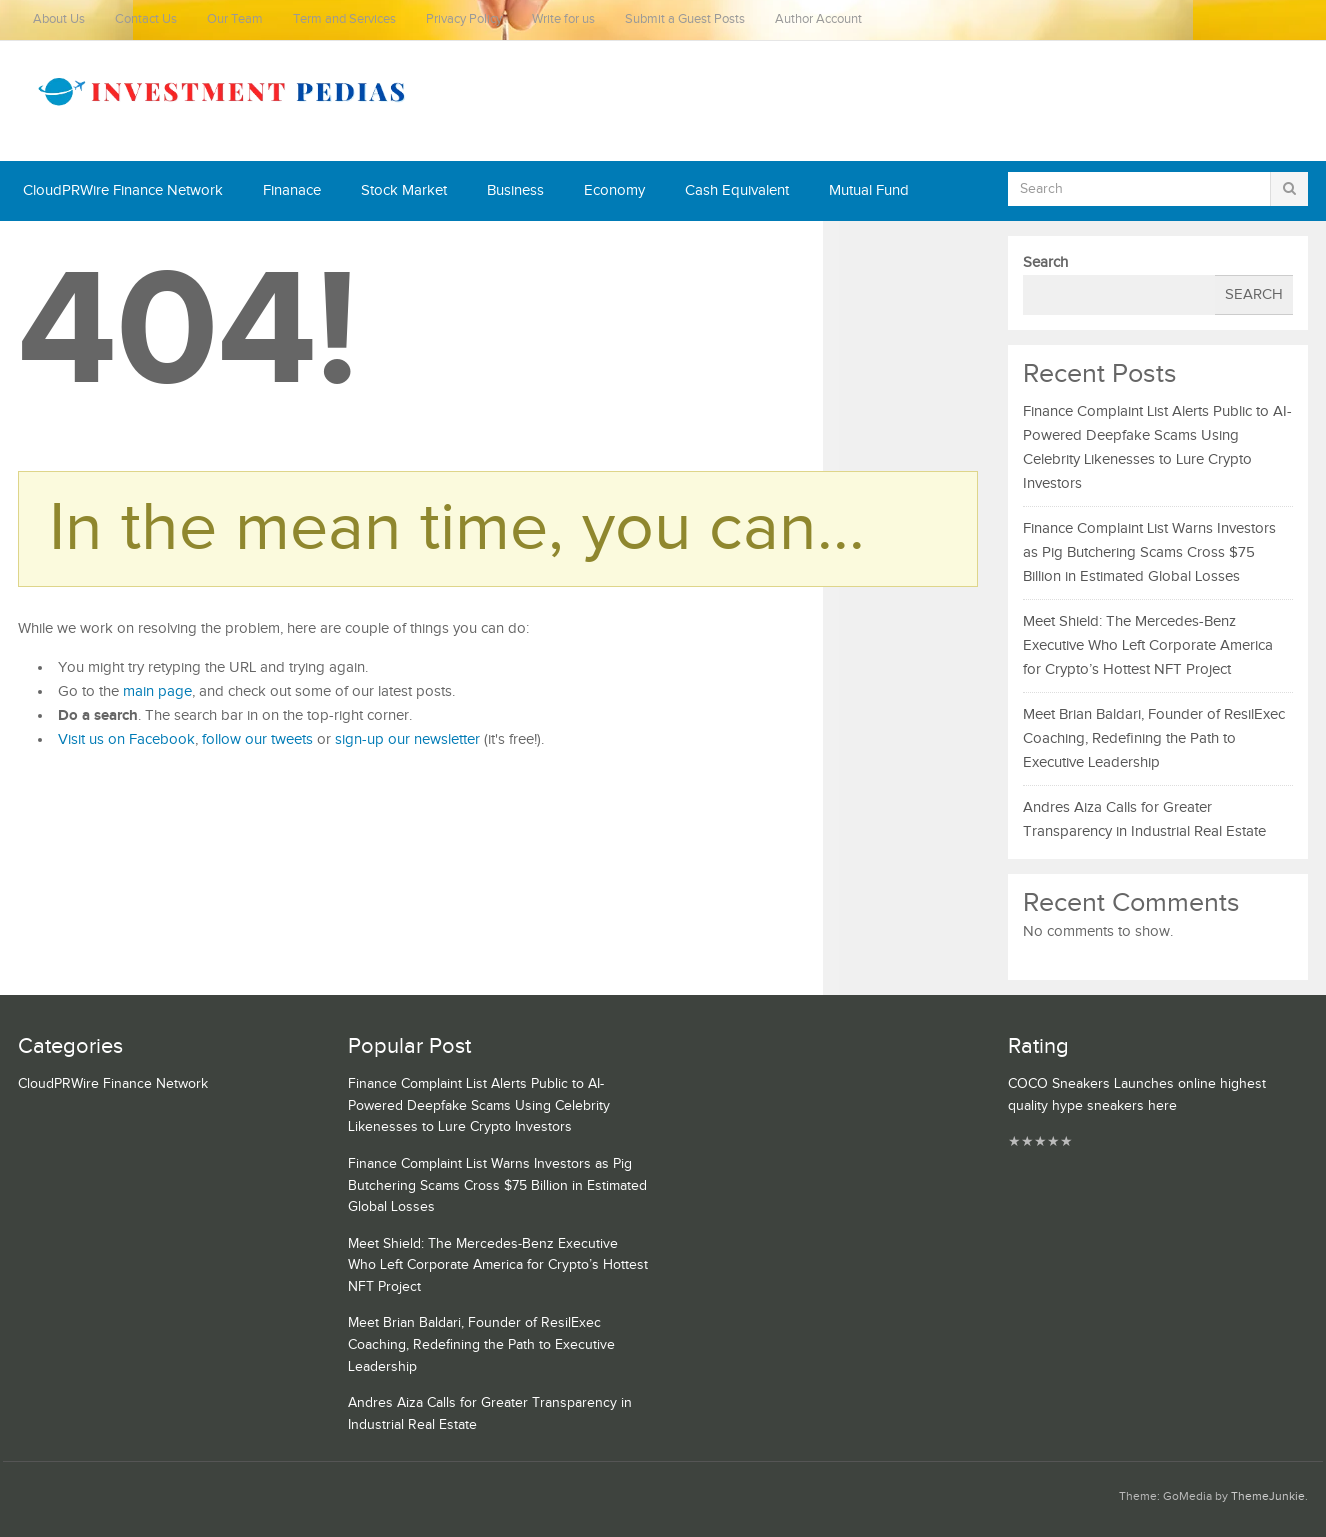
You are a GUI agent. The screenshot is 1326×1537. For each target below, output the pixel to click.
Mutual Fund (869, 190)
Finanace (292, 190)
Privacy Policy (464, 19)
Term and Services (344, 19)
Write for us (563, 19)
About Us (59, 19)
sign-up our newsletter (407, 739)
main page (157, 691)
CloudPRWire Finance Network (123, 190)
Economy (614, 190)
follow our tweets (257, 739)
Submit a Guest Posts (685, 19)
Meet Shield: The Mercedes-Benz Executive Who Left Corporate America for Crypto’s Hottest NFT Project (1148, 645)
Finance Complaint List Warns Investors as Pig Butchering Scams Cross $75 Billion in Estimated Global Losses (1149, 552)
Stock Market (404, 190)
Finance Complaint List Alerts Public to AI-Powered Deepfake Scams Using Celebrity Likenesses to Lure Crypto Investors (479, 1105)
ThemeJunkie (1268, 1496)
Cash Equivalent (737, 190)
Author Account (818, 19)
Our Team (235, 19)
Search (1045, 262)
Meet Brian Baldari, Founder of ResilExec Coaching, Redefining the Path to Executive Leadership (1154, 738)
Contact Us (146, 19)
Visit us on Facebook (126, 739)
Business (515, 190)
